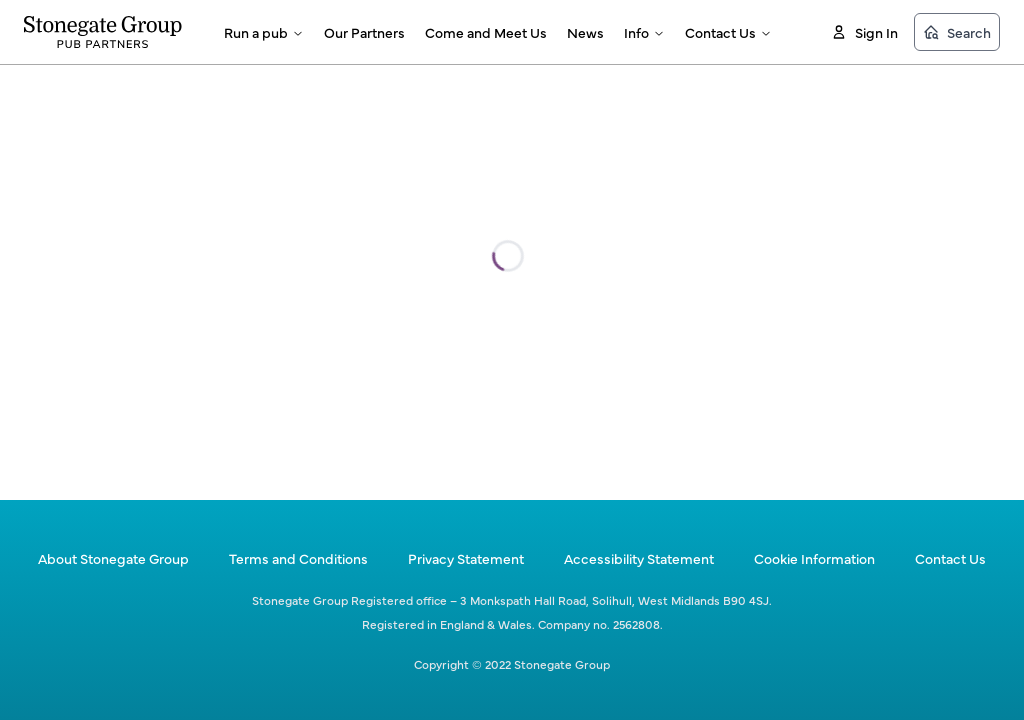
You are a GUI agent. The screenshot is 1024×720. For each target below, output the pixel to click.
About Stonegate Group (113, 558)
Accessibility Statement (639, 558)
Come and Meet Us (486, 32)
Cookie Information (814, 558)
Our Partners (364, 32)
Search (957, 32)
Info (644, 32)
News (585, 32)
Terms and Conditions (298, 558)
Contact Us (728, 32)
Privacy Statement (466, 558)
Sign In (864, 32)
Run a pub (264, 32)
